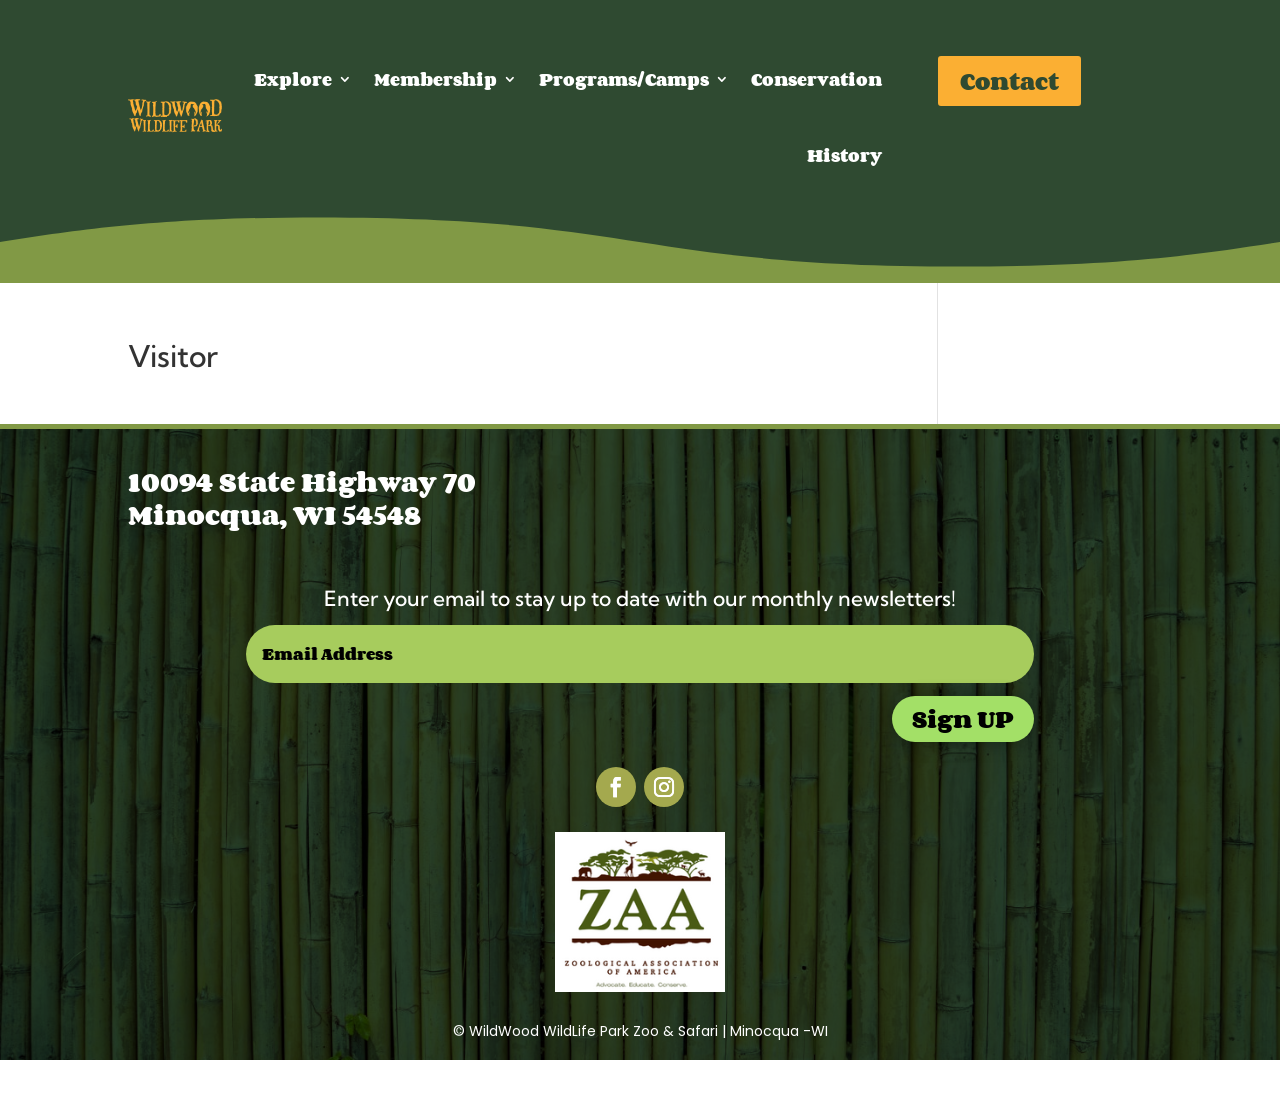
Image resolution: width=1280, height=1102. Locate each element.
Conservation (816, 79)
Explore (293, 79)
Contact (1009, 80)
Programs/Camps (624, 79)
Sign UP (963, 718)
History (844, 155)
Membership (435, 79)
